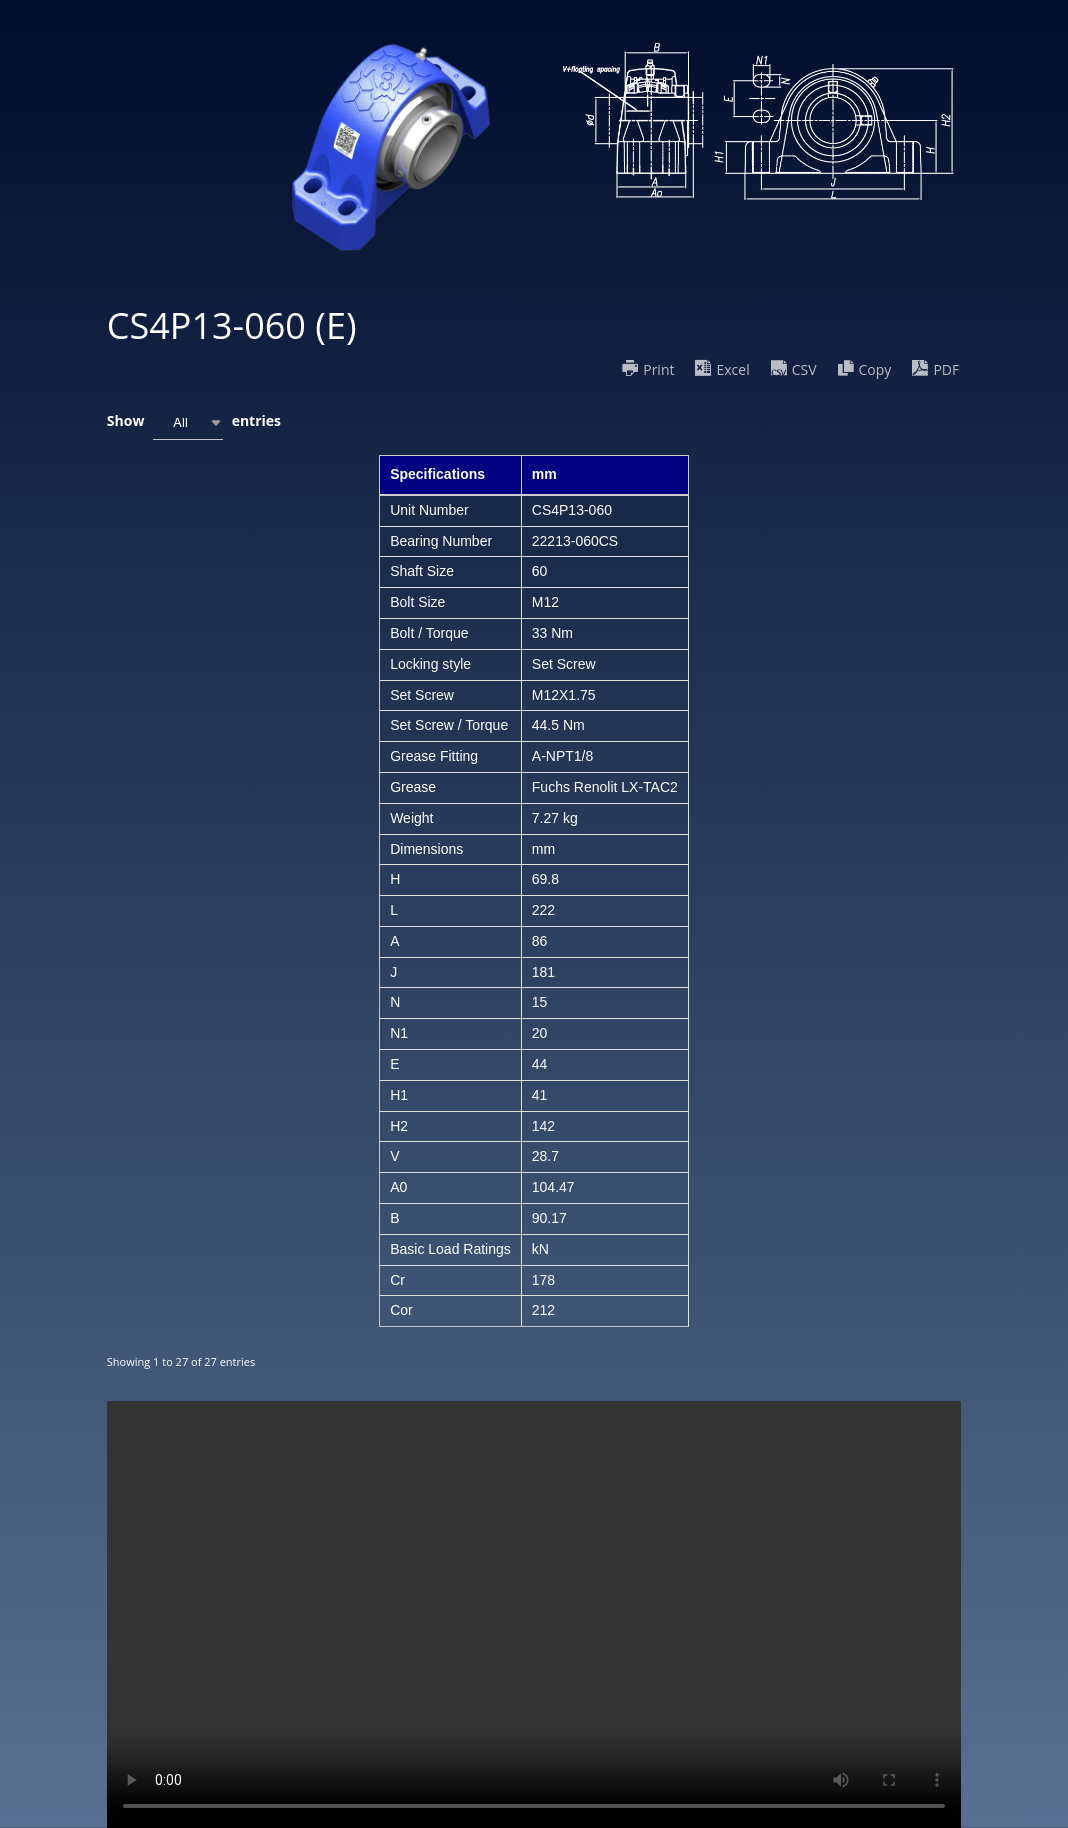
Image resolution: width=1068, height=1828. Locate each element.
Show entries (194, 422)
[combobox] (188, 422)
